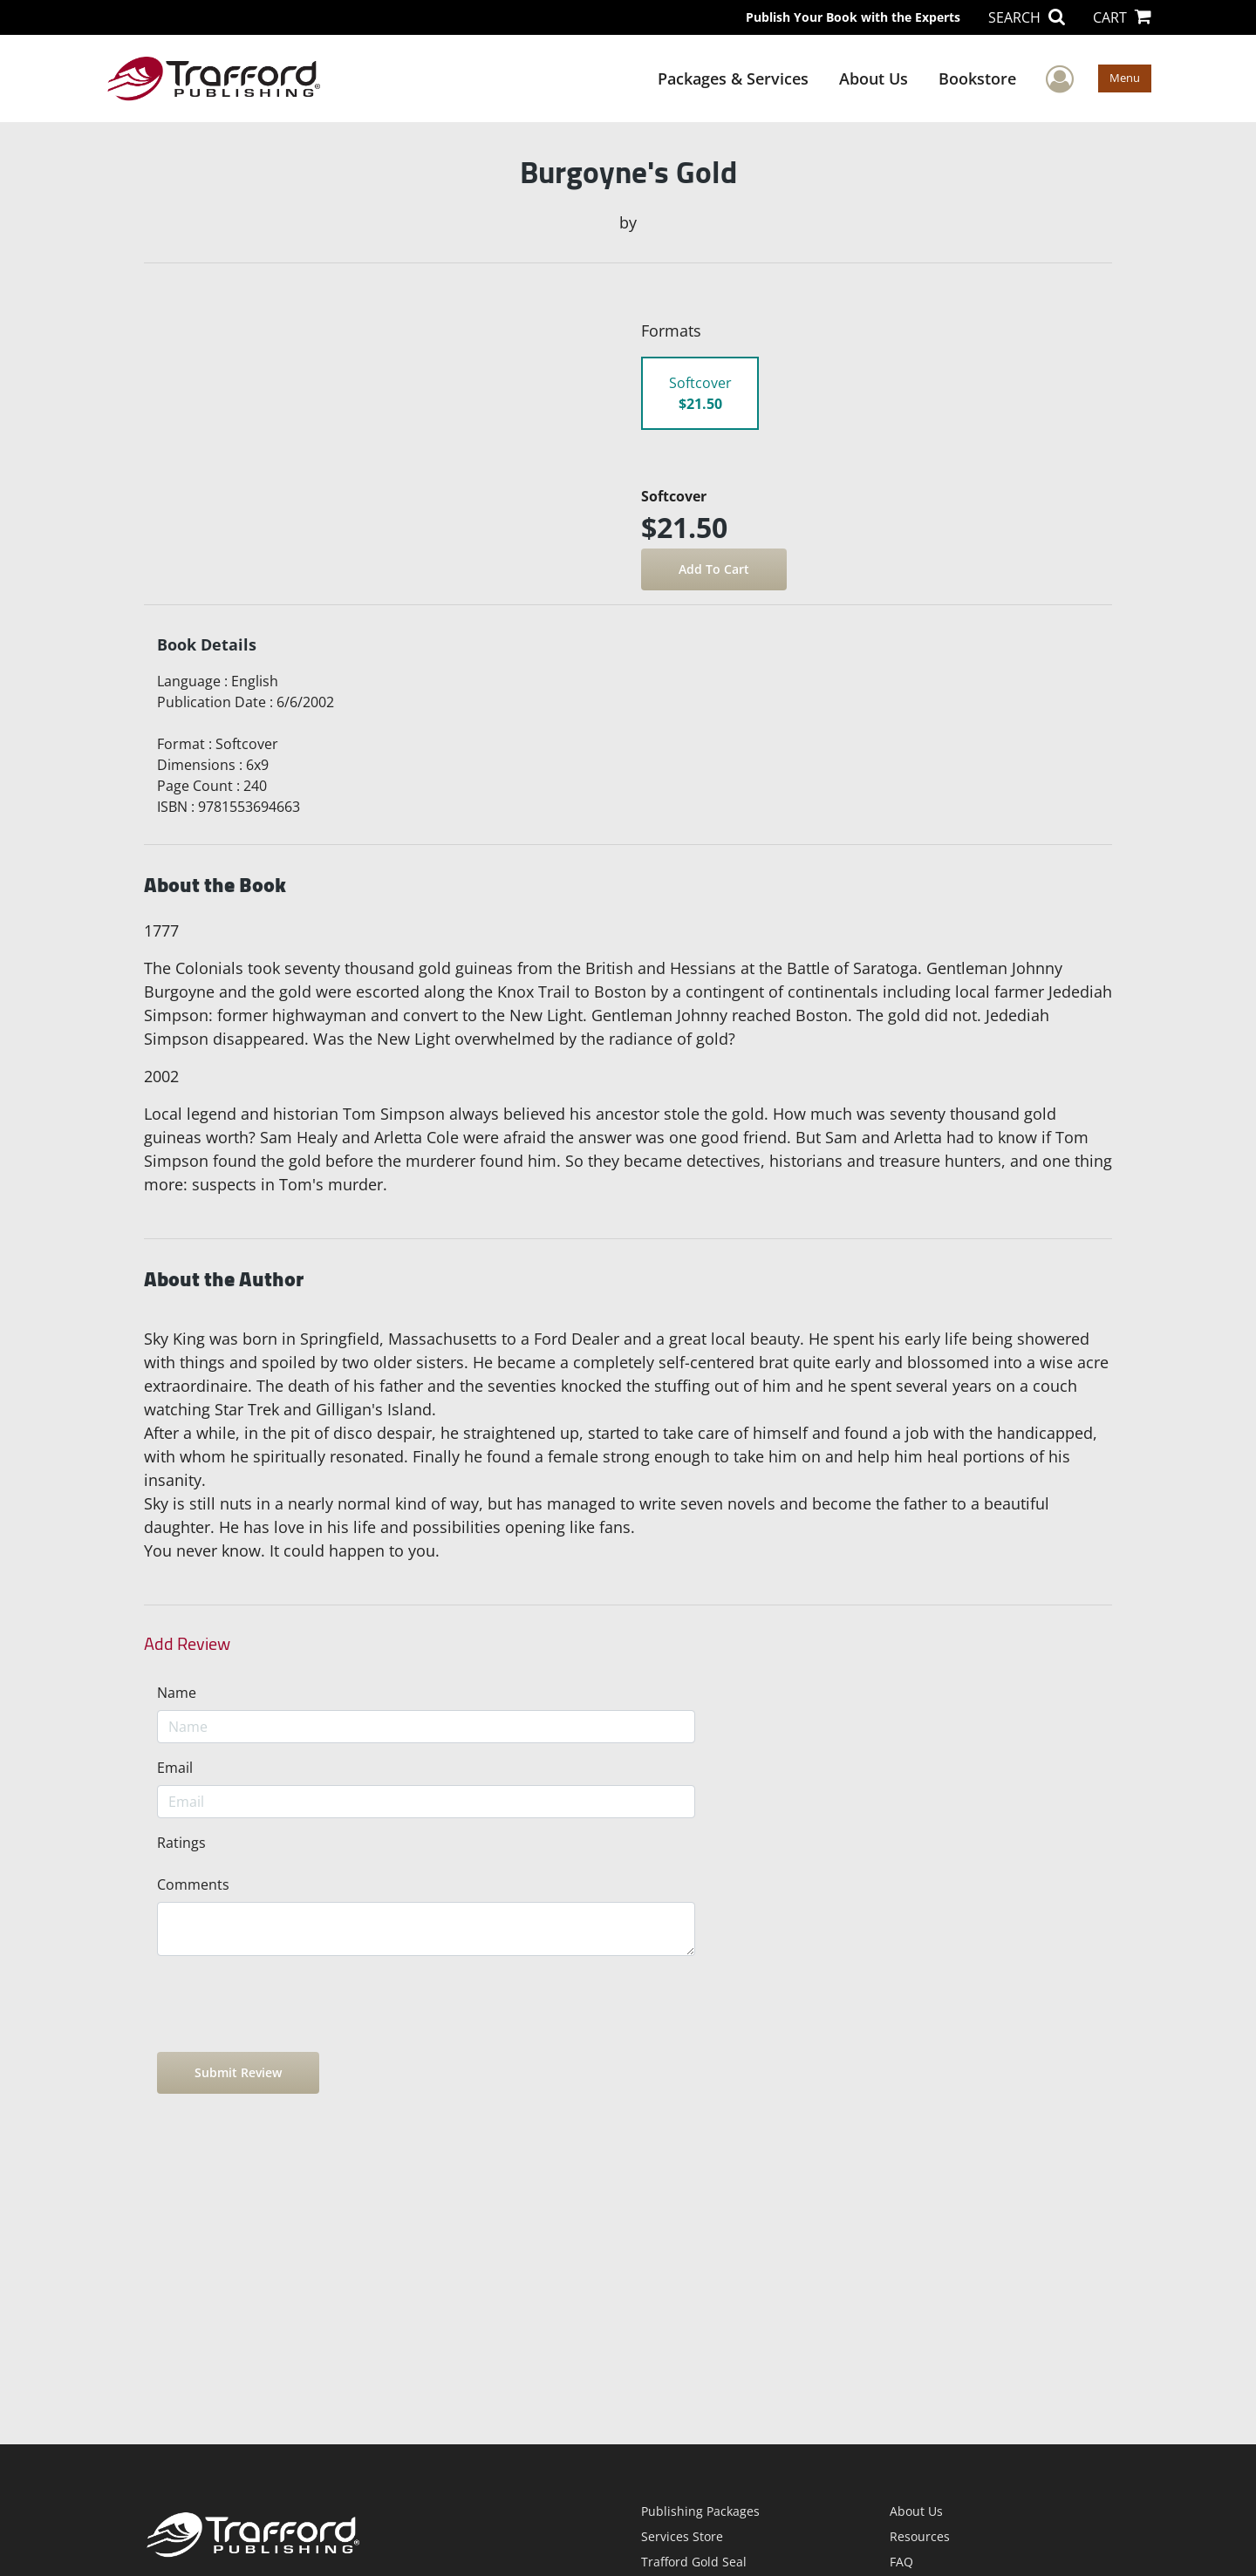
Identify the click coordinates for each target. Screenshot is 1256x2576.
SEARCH (1026, 17)
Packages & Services (733, 78)
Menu (1124, 77)
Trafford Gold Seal (694, 2561)
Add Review (187, 1643)
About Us (873, 78)
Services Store (682, 2536)
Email (175, 1767)
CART (1122, 17)
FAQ (901, 2561)
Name (176, 1692)
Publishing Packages (700, 2511)
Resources (920, 2536)
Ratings (181, 1842)
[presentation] (289, 2004)
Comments (193, 1884)
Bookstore (977, 78)
